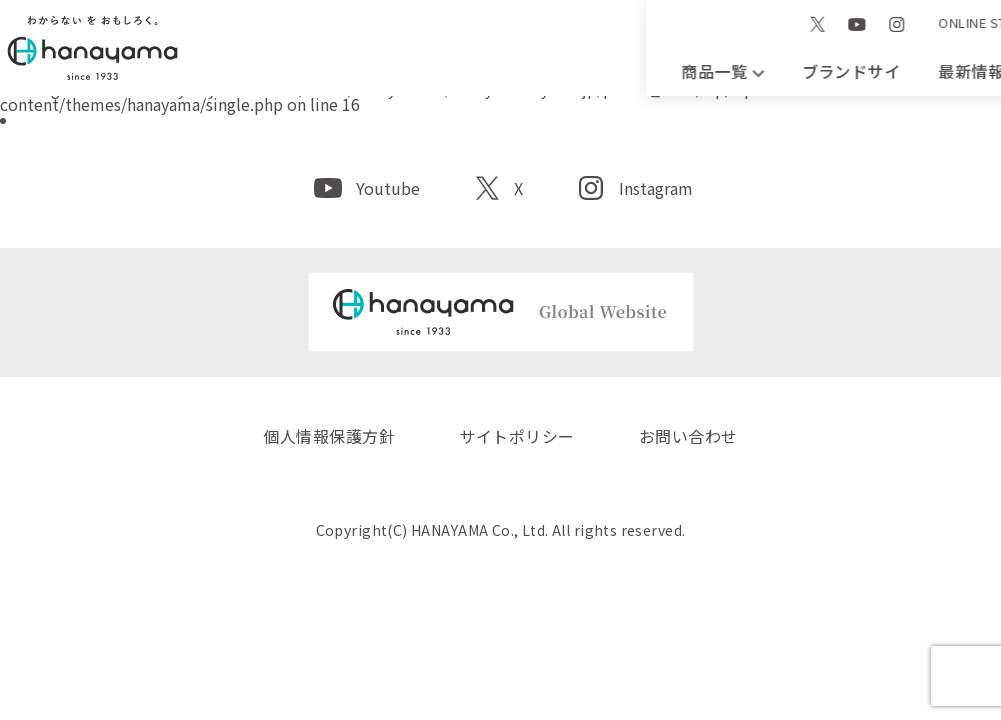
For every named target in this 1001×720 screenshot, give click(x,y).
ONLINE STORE (697, 43)
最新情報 (590, 71)
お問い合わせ (929, 71)
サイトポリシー (516, 436)
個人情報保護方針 (329, 436)
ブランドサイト (421, 71)
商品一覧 (252, 71)
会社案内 (759, 71)
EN (776, 22)
